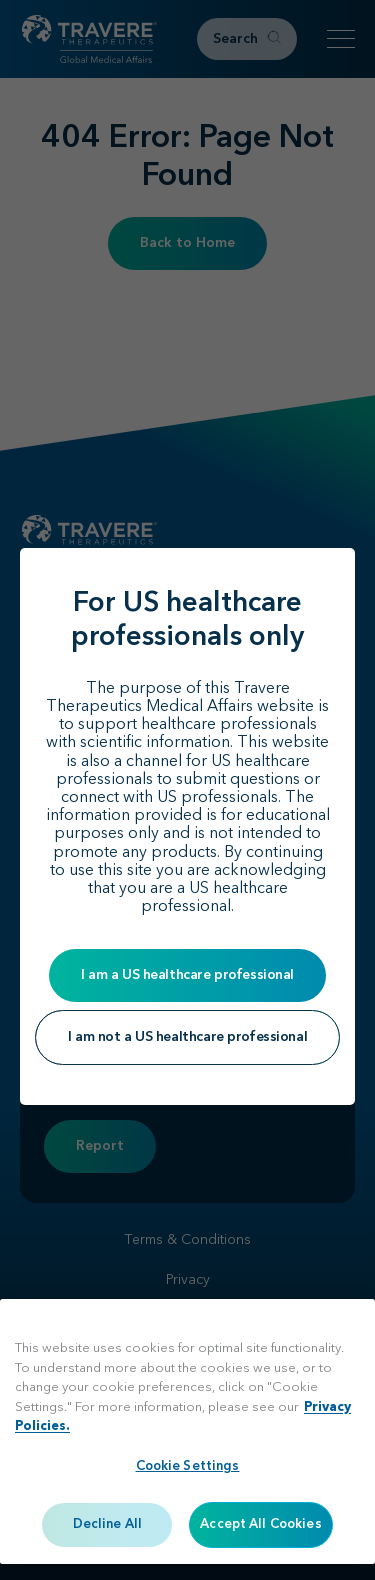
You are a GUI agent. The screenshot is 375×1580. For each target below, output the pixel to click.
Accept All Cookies (260, 1524)
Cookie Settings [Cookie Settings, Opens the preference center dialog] (188, 1466)
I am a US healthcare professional (187, 975)
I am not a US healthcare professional (187, 1037)
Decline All (107, 1524)
